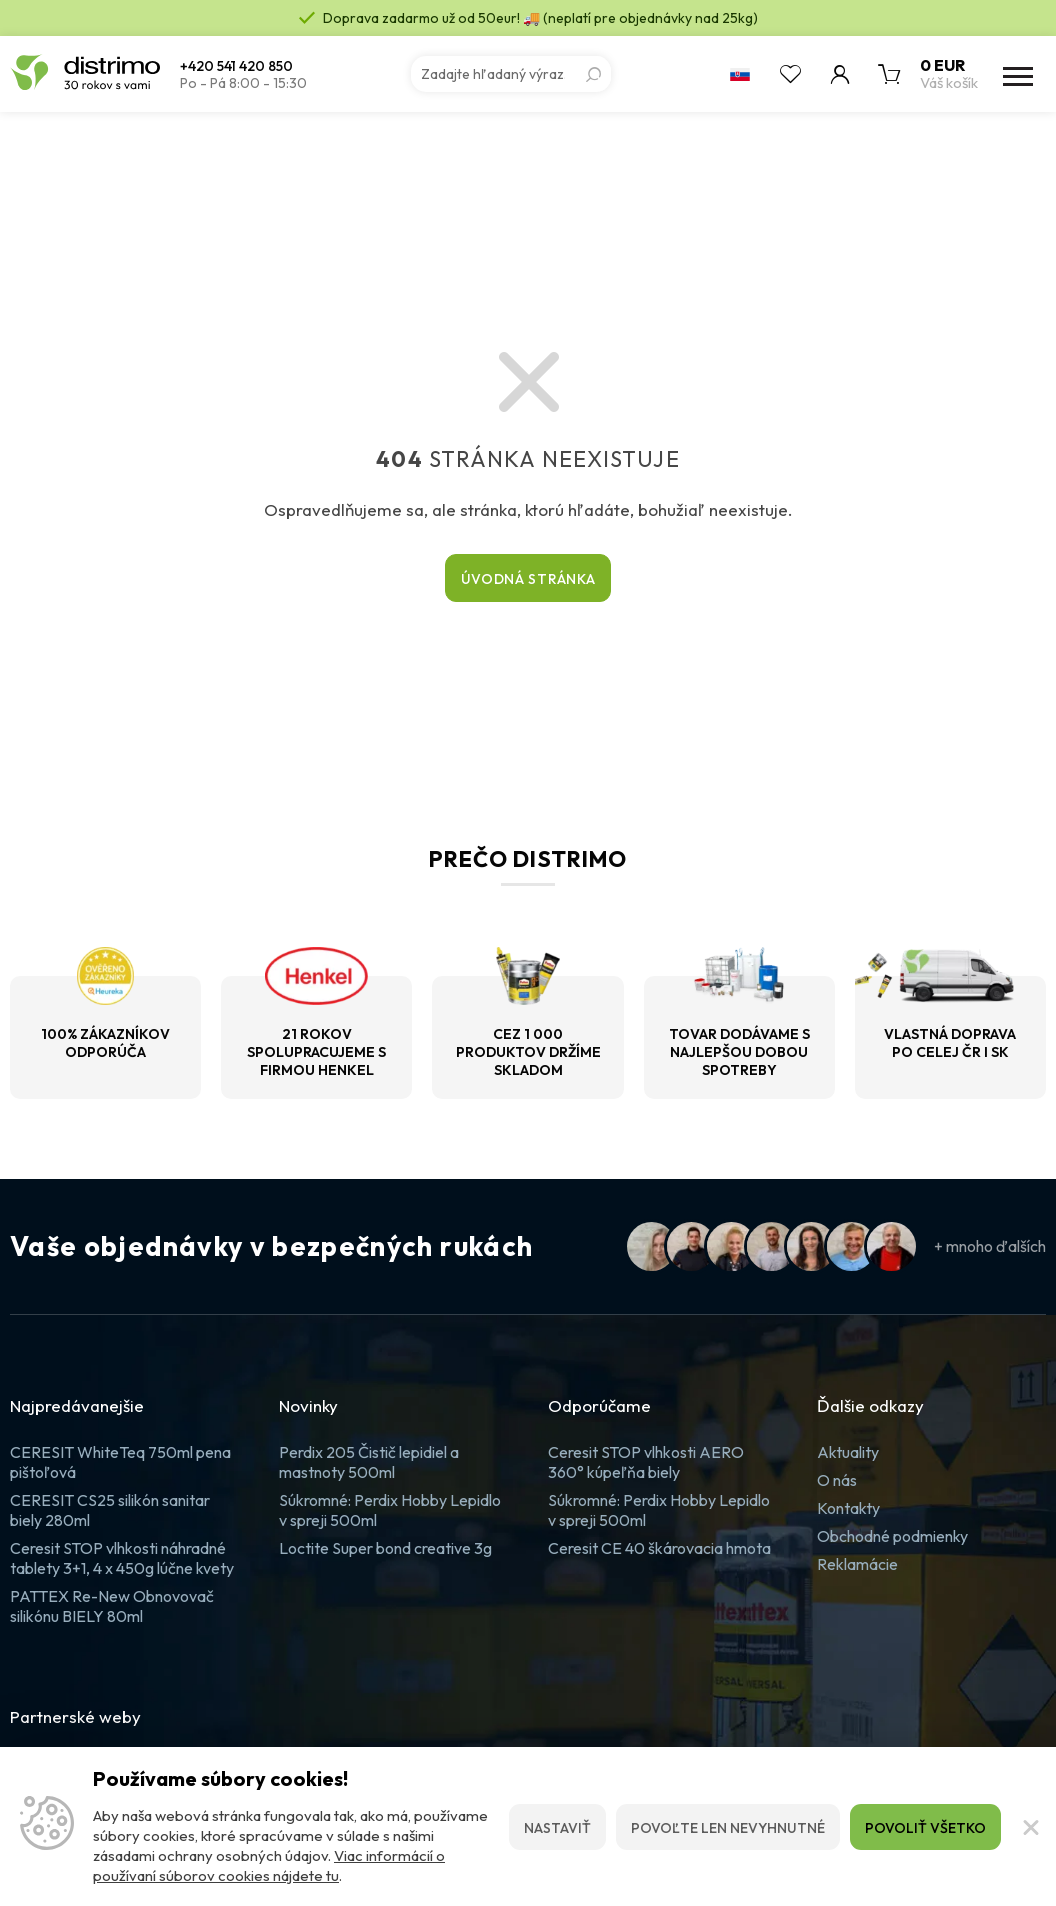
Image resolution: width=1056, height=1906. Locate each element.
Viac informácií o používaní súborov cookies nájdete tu (269, 1865)
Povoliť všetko (925, 1828)
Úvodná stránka (528, 579)
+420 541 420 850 (236, 66)
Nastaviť (557, 1828)
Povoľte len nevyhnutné (728, 1828)
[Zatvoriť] (1028, 1827)
